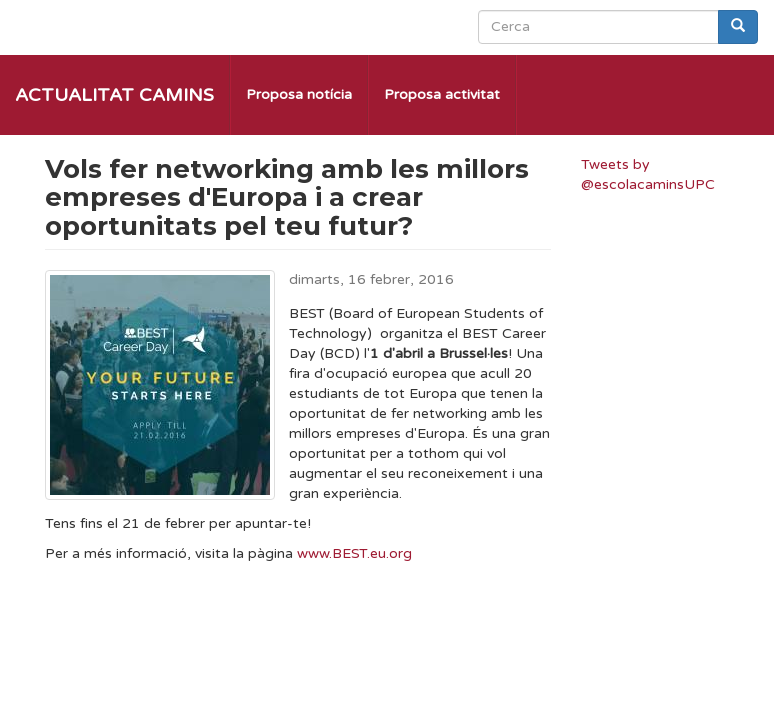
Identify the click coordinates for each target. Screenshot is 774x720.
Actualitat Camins (114, 95)
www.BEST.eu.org (354, 553)
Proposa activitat (442, 94)
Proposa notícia (299, 94)
